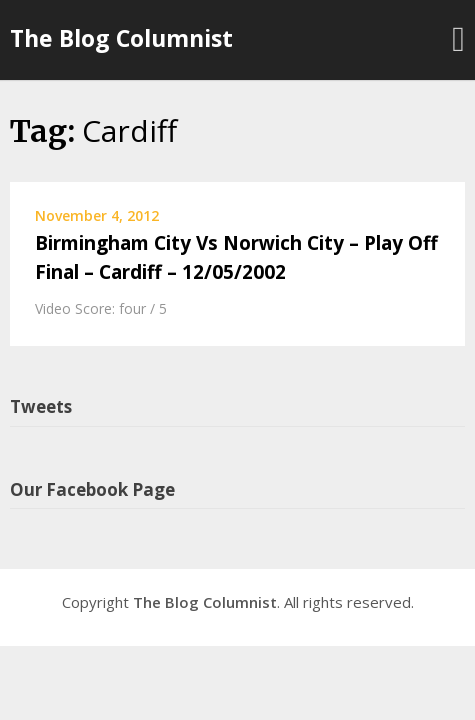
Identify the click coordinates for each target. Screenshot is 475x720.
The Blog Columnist (121, 38)
